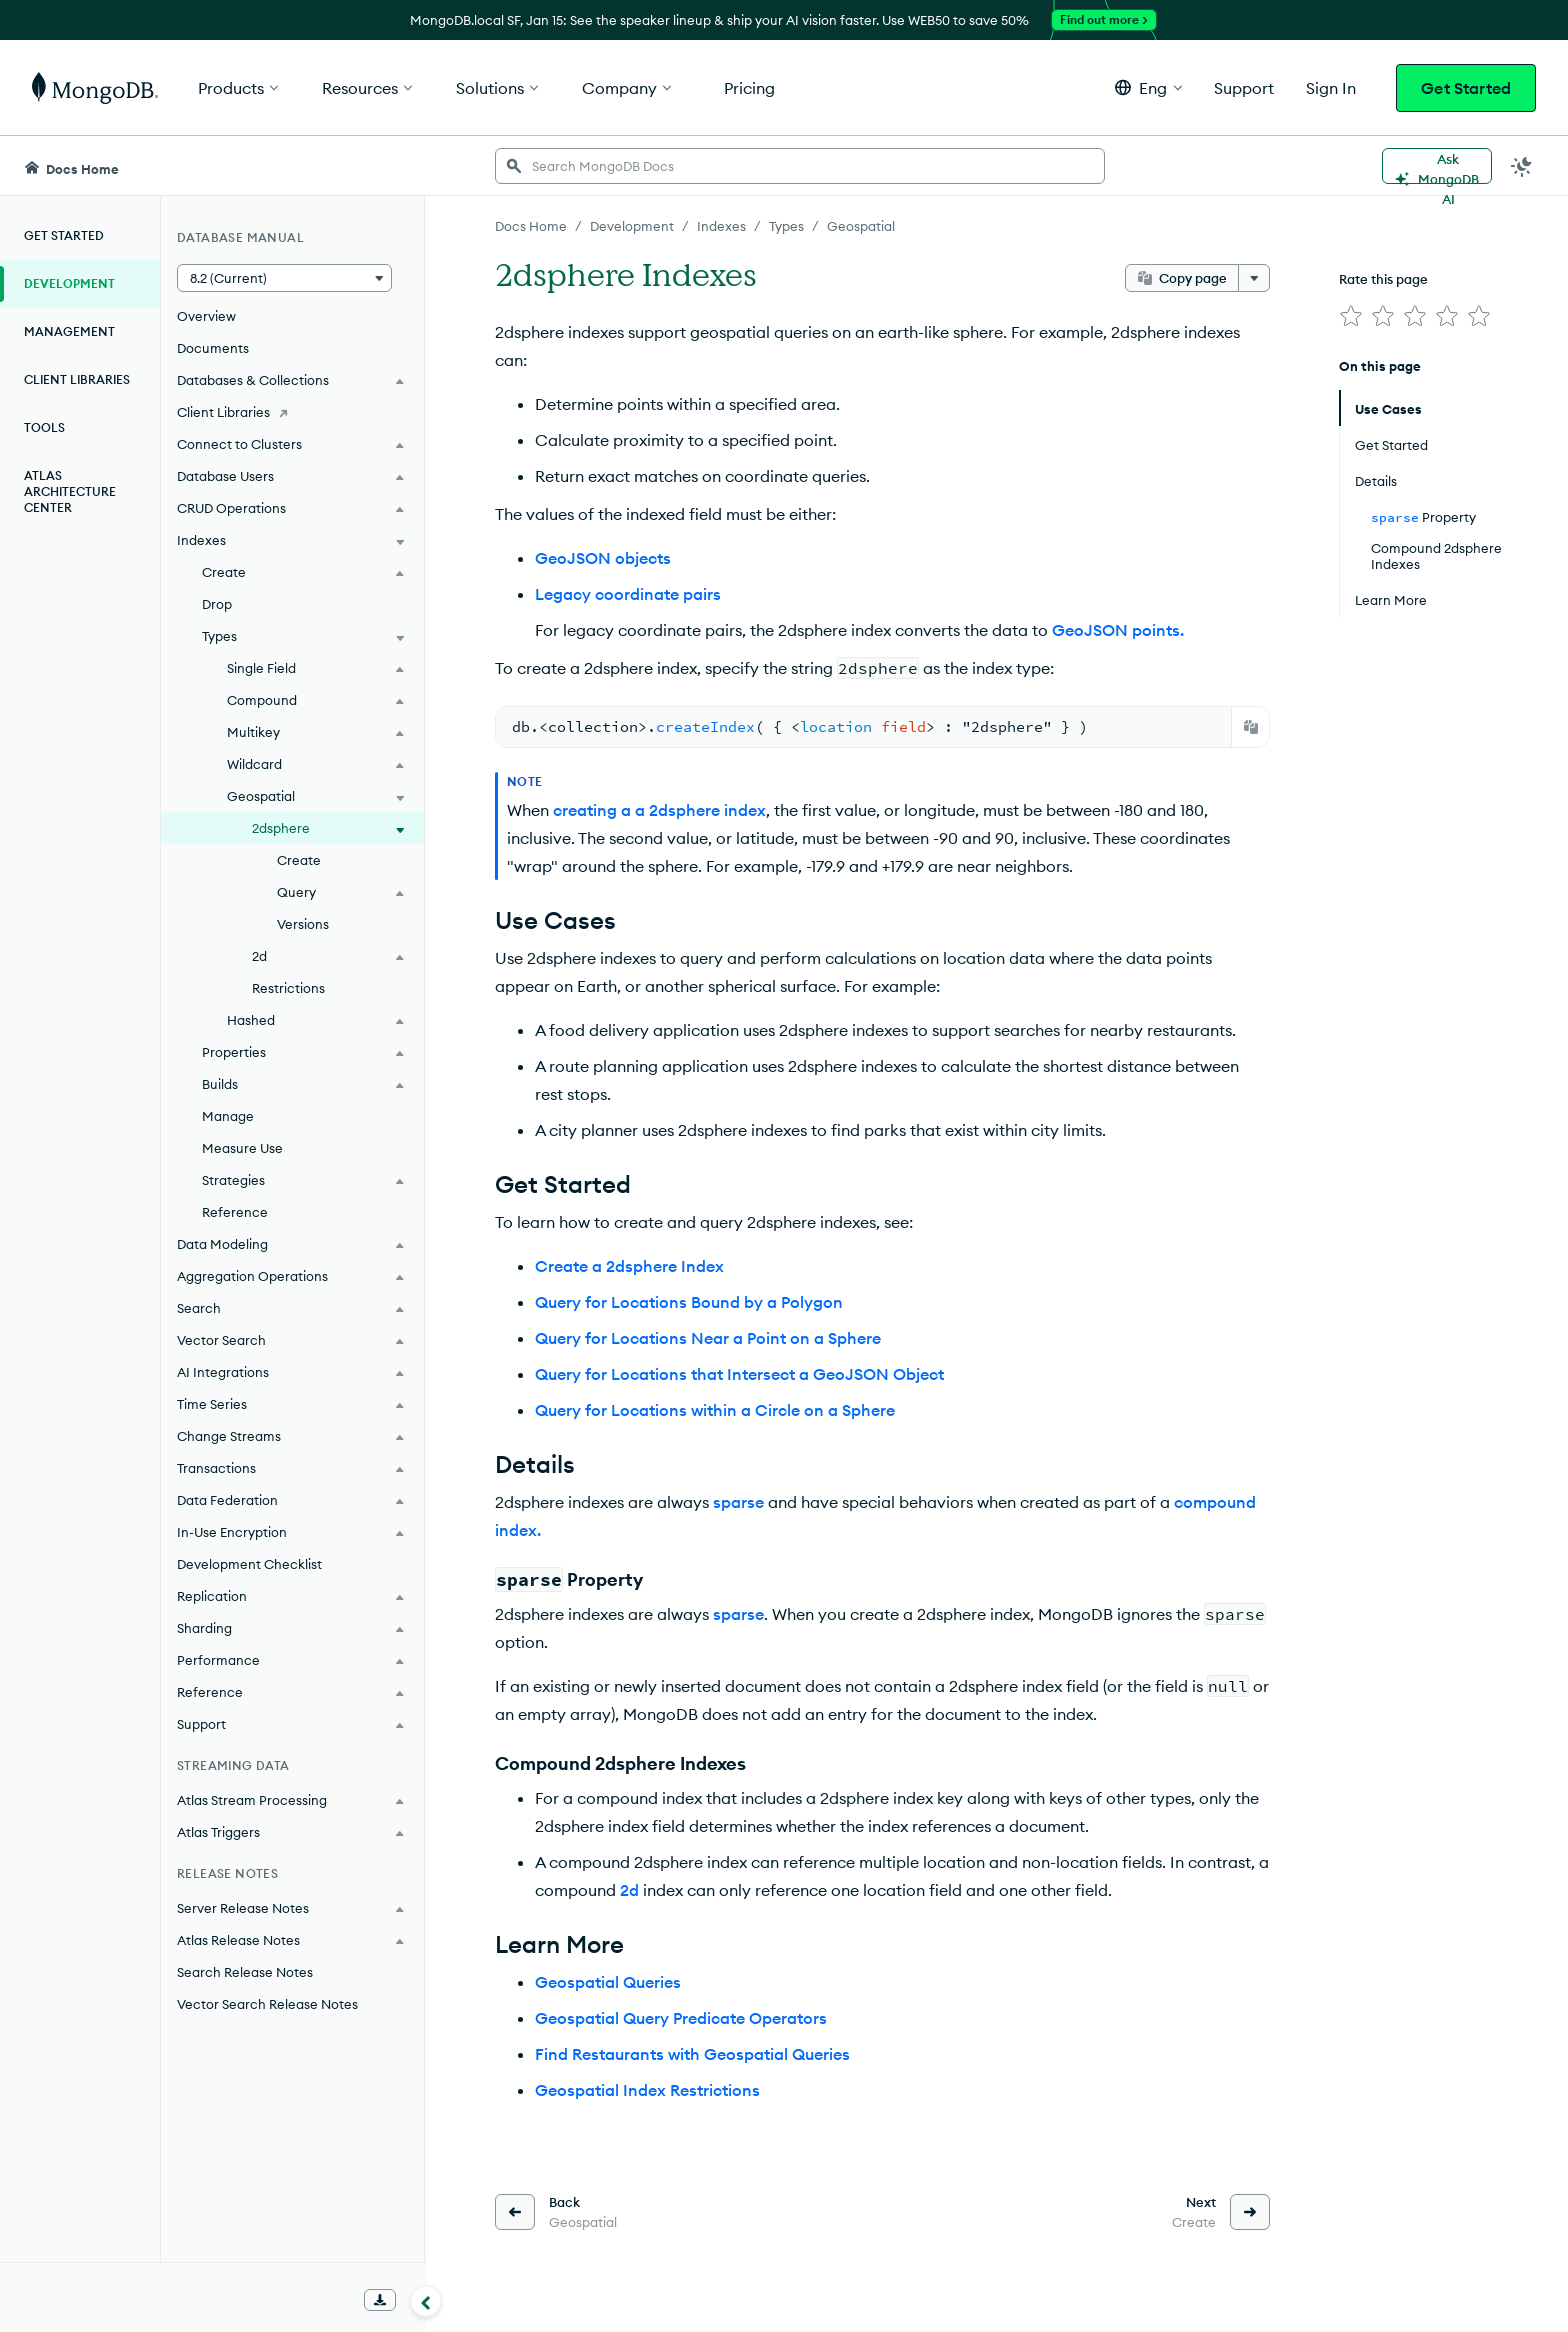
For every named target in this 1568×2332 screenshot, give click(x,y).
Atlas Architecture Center (70, 491)
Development (69, 283)
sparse (738, 1502)
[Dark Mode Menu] (1522, 166)
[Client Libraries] (292, 412)
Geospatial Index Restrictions (647, 2090)
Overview (206, 316)
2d (629, 1890)
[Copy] (1251, 727)
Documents (213, 348)
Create (299, 860)
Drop (217, 604)
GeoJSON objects (603, 558)
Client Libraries (77, 379)
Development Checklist (249, 1564)
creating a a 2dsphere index (659, 810)
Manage (228, 1116)
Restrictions (288, 988)
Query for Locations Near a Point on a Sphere (708, 1338)
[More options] (1254, 278)
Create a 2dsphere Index (629, 1266)
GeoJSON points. (1118, 630)
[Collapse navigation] (426, 2301)
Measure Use (242, 1148)
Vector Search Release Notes (267, 2004)
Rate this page (1383, 279)
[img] (1351, 316)
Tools (44, 427)
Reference (235, 1212)
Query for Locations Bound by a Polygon (689, 1302)
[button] (1148, 87)
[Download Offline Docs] (380, 2300)
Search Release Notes (245, 1972)
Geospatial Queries (608, 1982)
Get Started (1466, 88)
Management (69, 331)
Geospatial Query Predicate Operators (681, 2018)
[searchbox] (800, 166)
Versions (303, 924)
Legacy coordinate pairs (628, 594)
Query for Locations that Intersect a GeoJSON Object (739, 1374)
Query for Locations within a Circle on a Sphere (715, 1410)
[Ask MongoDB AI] (1437, 166)
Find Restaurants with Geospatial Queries (692, 2054)
